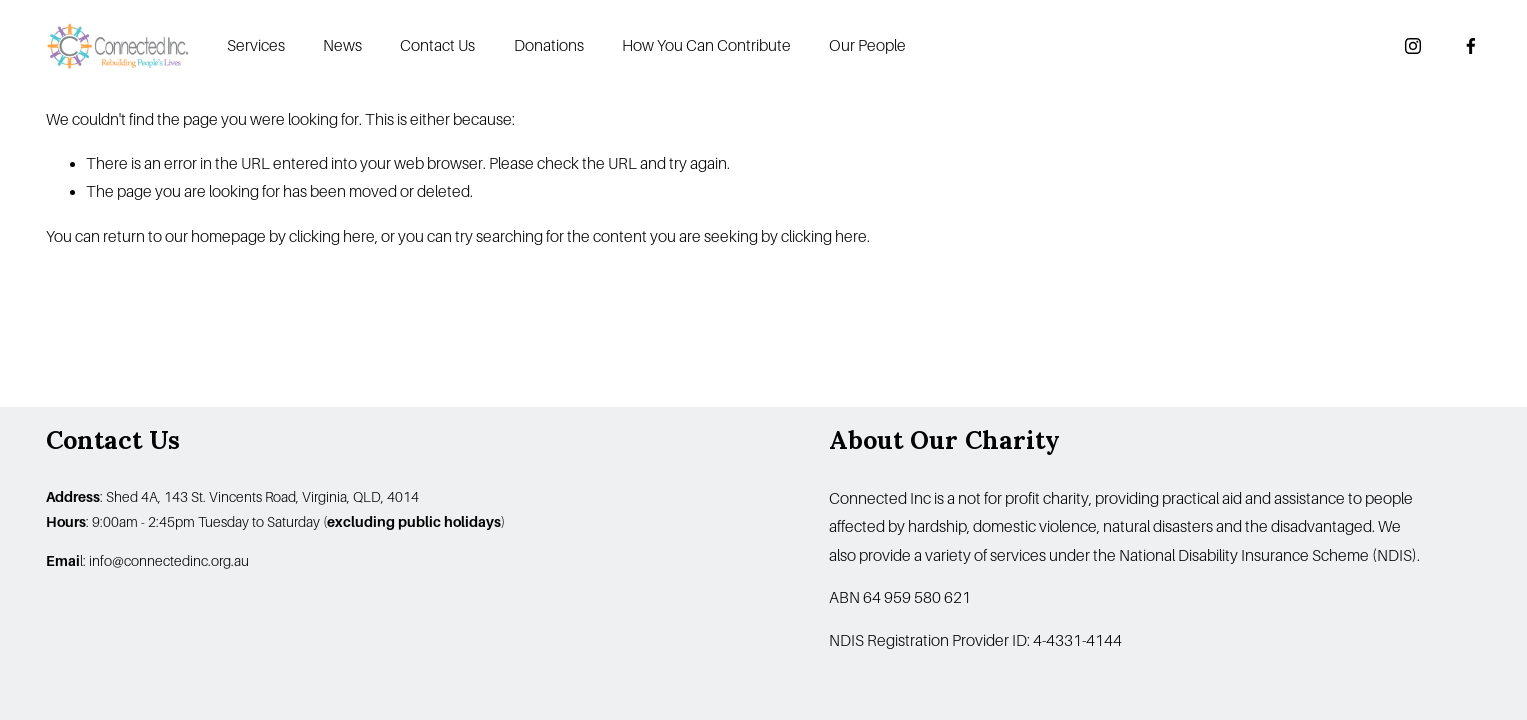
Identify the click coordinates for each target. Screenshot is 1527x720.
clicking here (332, 237)
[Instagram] (1413, 46)
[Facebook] (1471, 46)
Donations (549, 46)
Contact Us (437, 46)
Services (256, 46)
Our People (867, 46)
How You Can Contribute (706, 46)
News (342, 46)
